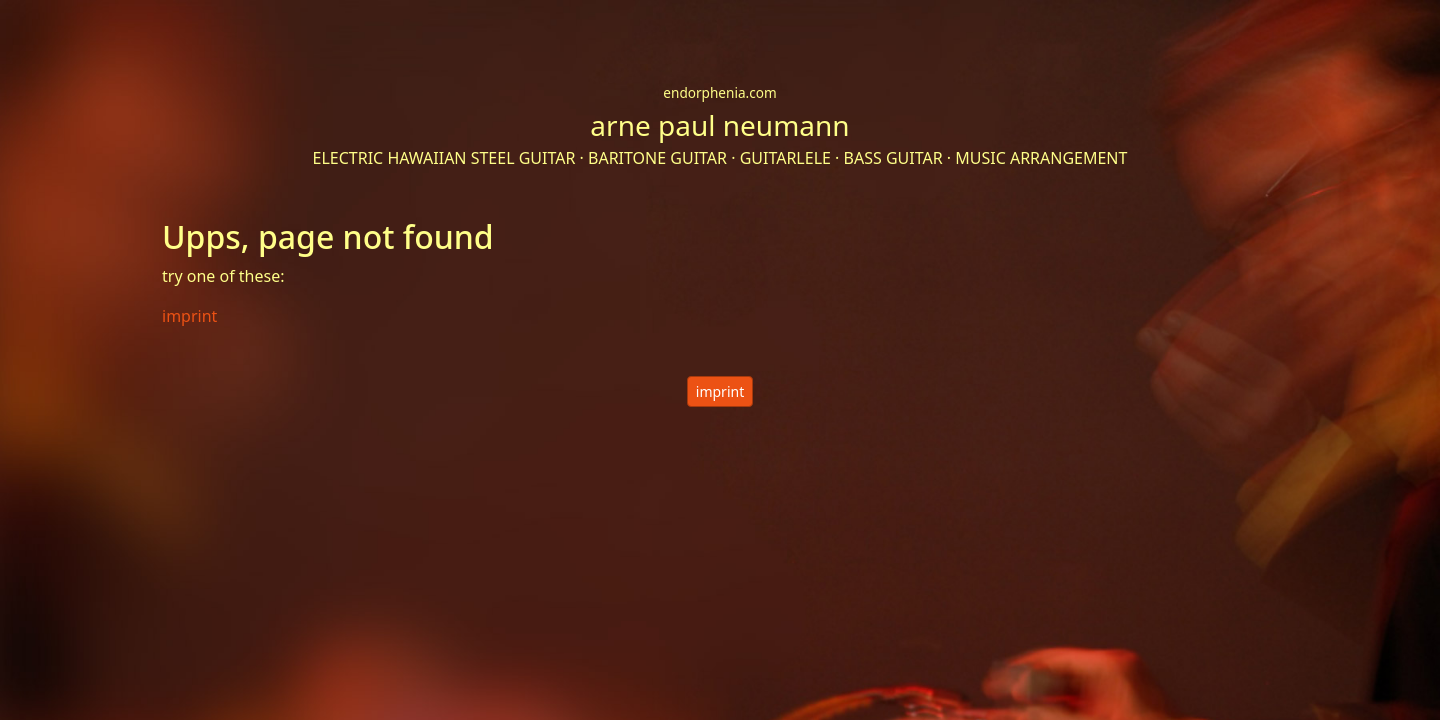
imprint (720, 391)
